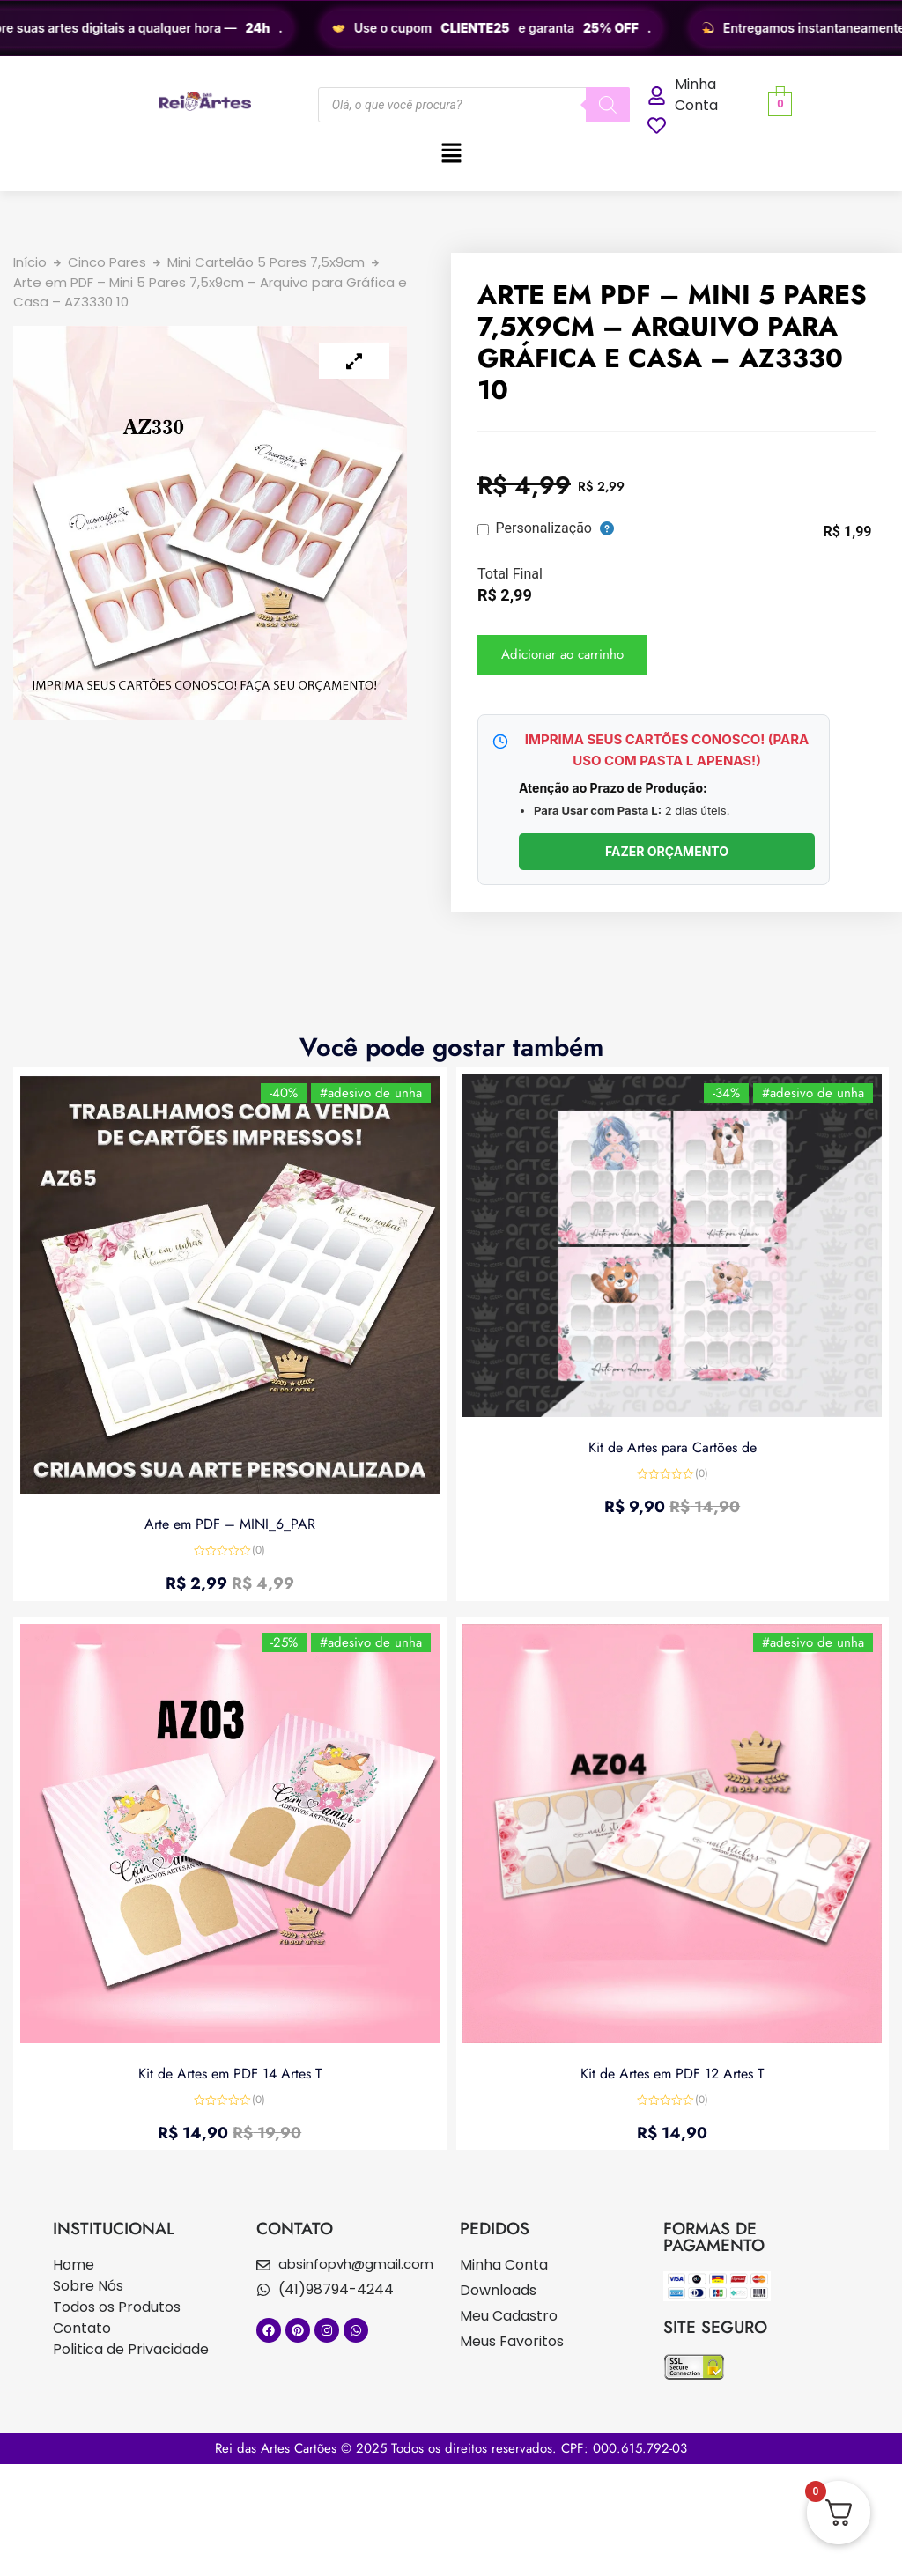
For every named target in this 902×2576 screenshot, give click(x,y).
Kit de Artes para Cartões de (672, 1446)
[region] (451, 28)
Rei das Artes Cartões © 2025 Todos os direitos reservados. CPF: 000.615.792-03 (451, 2448)
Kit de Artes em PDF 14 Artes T (230, 2071)
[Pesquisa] (608, 104)
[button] (451, 154)
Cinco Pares (107, 262)
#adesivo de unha (369, 1094)
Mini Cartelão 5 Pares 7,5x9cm (266, 262)
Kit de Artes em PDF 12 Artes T (672, 2071)
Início (30, 262)
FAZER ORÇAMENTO (666, 851)
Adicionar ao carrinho (562, 654)
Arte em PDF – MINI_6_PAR (229, 1522)
